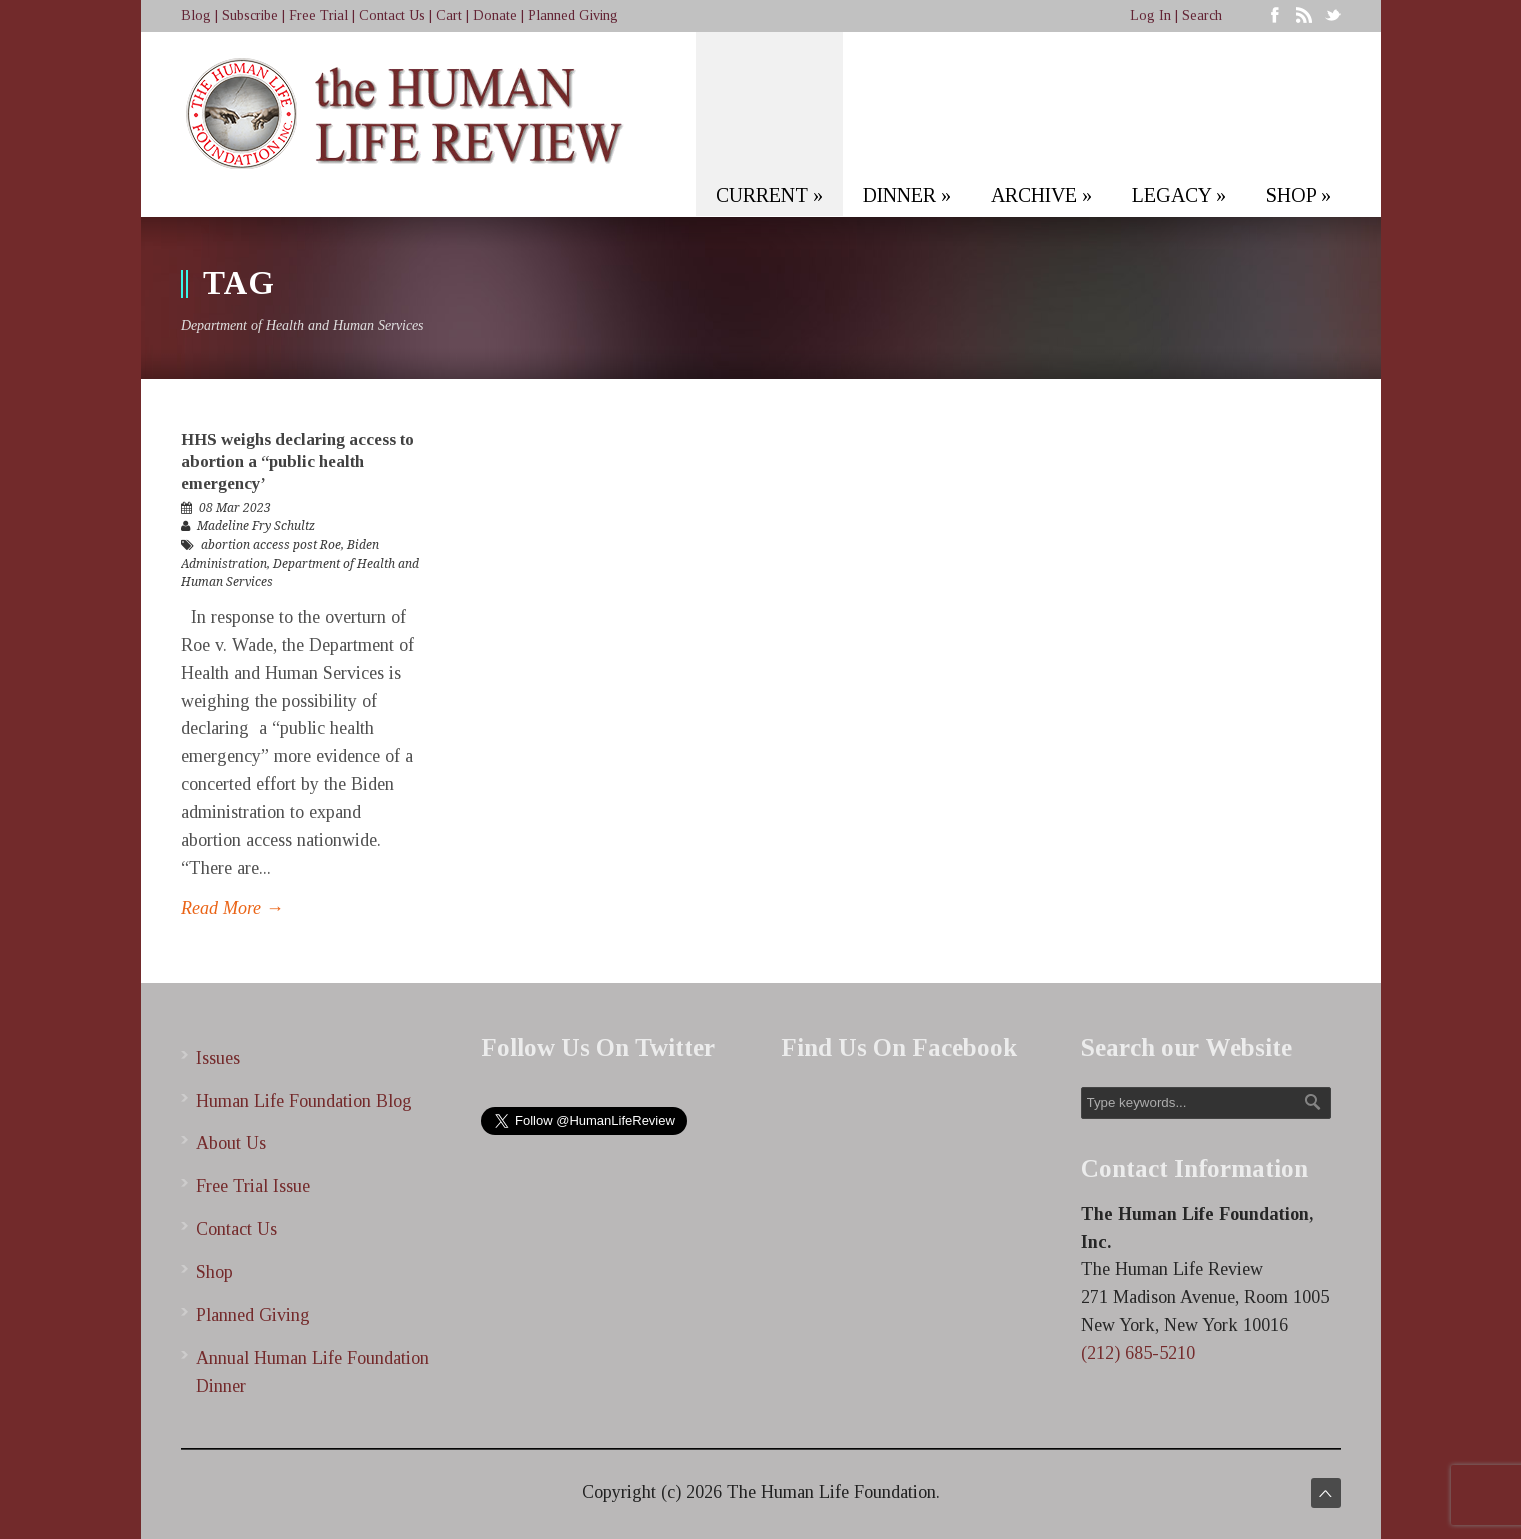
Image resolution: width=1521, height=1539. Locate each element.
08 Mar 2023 (235, 508)
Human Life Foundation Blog (304, 1101)
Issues (218, 1058)
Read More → (232, 908)
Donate (495, 15)
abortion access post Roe (271, 545)
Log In (1150, 15)
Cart (449, 15)
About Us (231, 1143)
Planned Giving (573, 15)
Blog (196, 15)
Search (1202, 15)
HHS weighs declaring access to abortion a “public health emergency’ (297, 461)
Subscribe (250, 15)
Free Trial (318, 15)
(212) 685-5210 (1138, 1353)
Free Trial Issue (253, 1186)
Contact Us (392, 15)
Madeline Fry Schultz (256, 526)
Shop (214, 1272)
